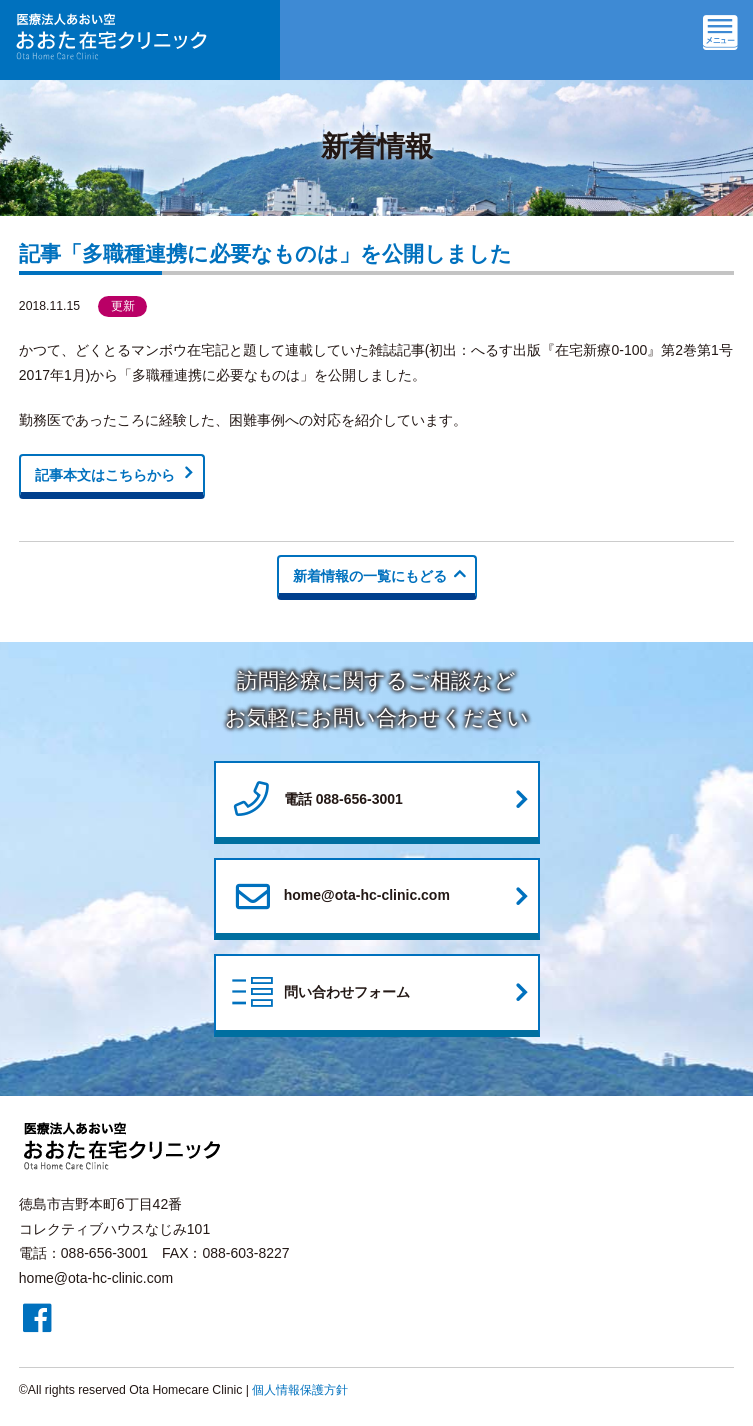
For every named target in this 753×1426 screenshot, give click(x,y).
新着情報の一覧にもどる (370, 576)
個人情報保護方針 (300, 1390)
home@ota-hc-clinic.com (339, 896)
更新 (123, 306)
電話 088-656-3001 (315, 800)
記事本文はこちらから (105, 475)
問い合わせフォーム (319, 993)
